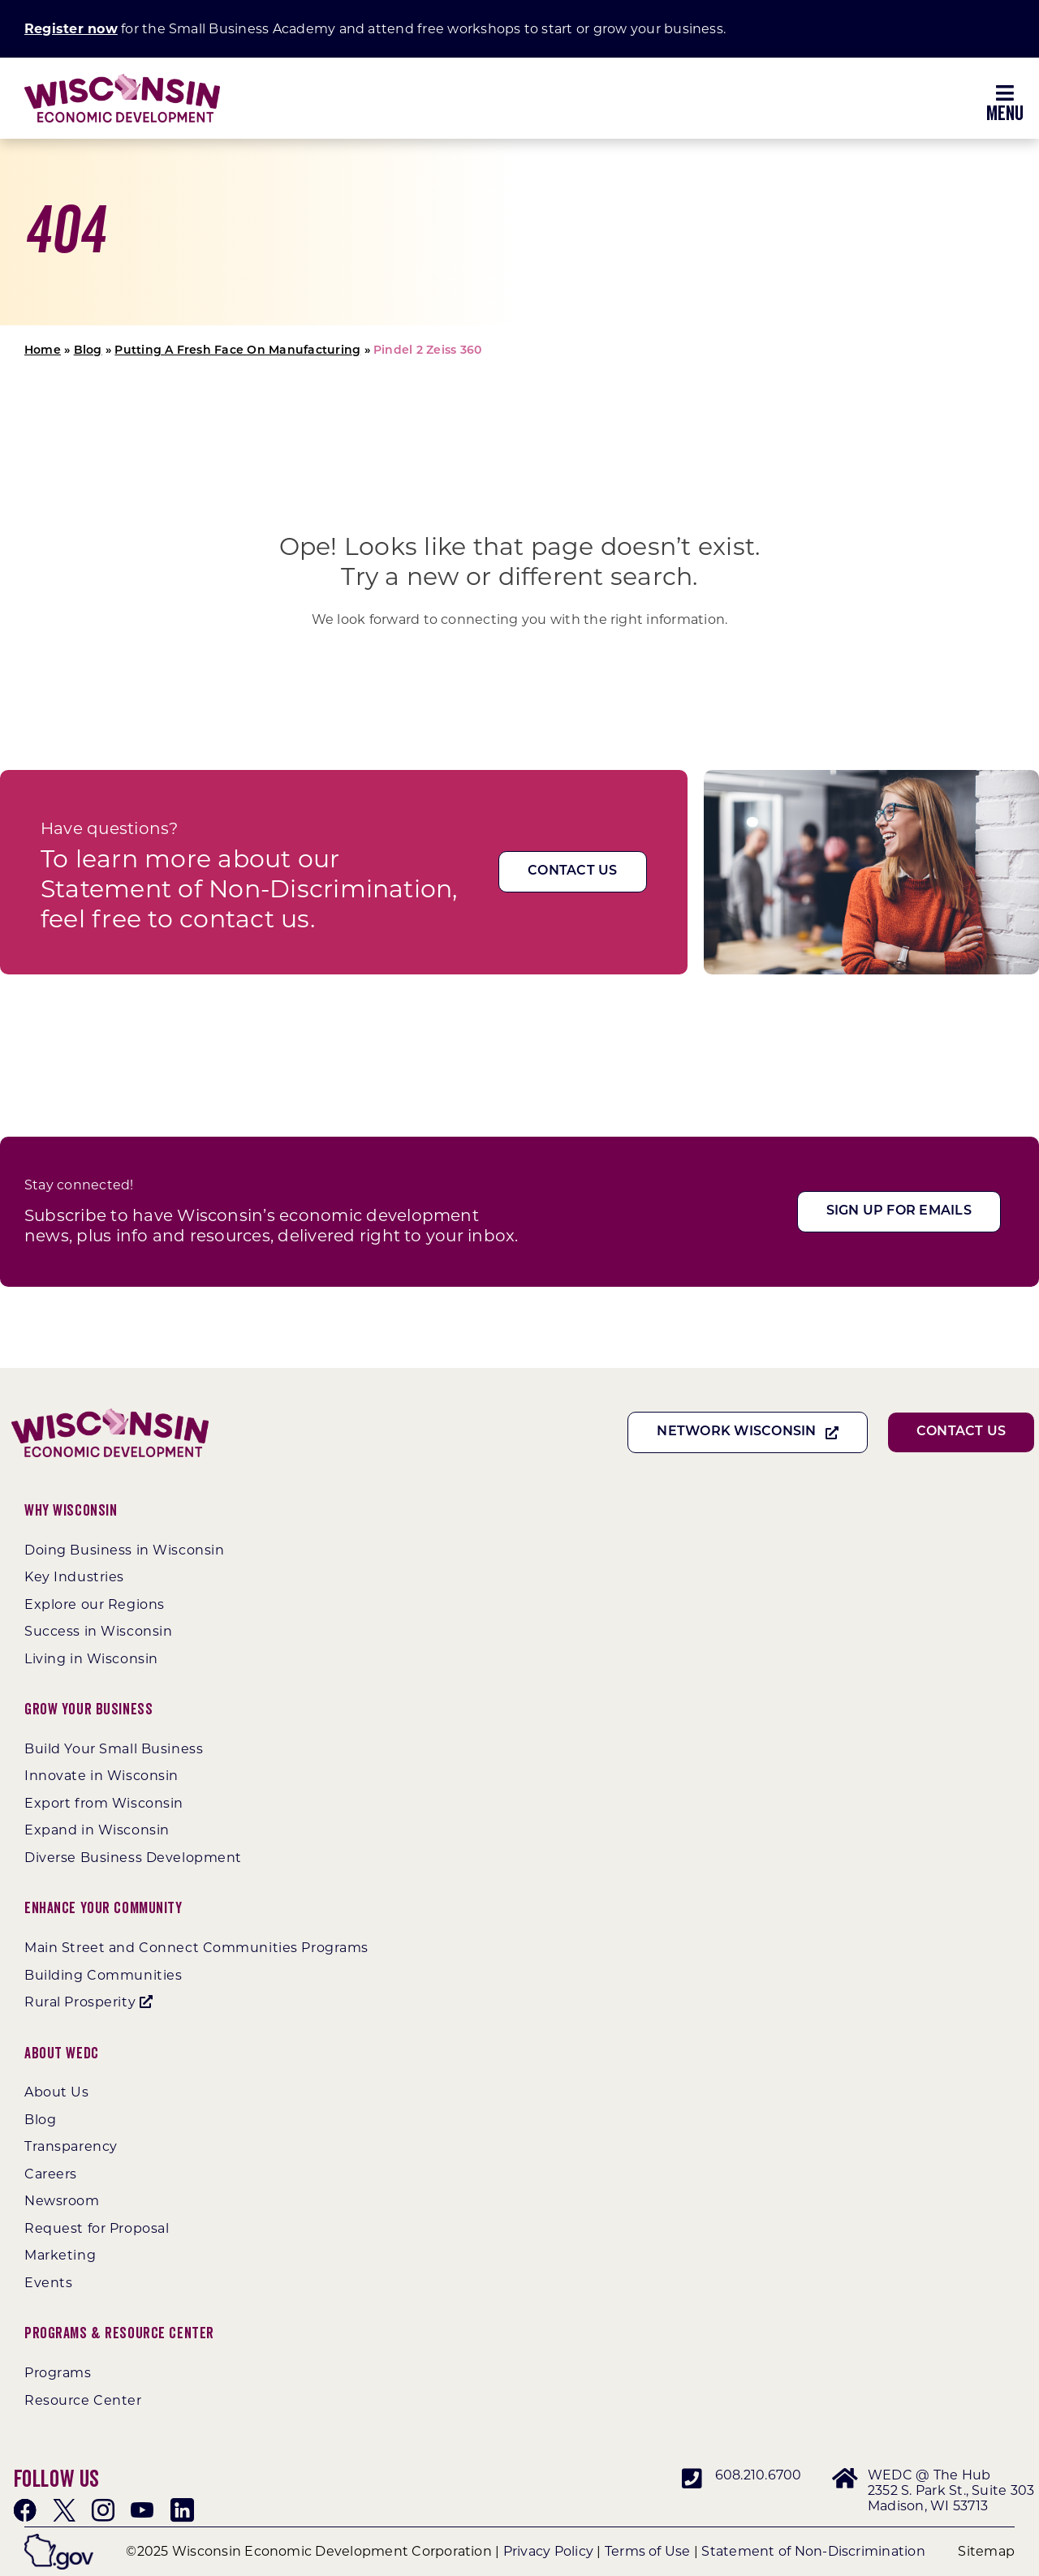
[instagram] (103, 2510)
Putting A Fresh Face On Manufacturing (237, 351)
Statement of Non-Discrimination (813, 2551)
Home (42, 351)
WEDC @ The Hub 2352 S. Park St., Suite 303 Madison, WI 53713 (951, 2490)
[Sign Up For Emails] (899, 1211)
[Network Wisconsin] (747, 1432)
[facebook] (25, 2510)
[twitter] (64, 2510)
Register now (71, 29)
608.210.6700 (758, 2475)
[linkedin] (181, 2510)
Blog (88, 351)
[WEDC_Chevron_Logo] (122, 80)
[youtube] (142, 2510)
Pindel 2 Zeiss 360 (427, 351)
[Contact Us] (572, 871)
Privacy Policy (548, 2551)
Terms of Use (648, 2551)
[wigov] (58, 2540)
